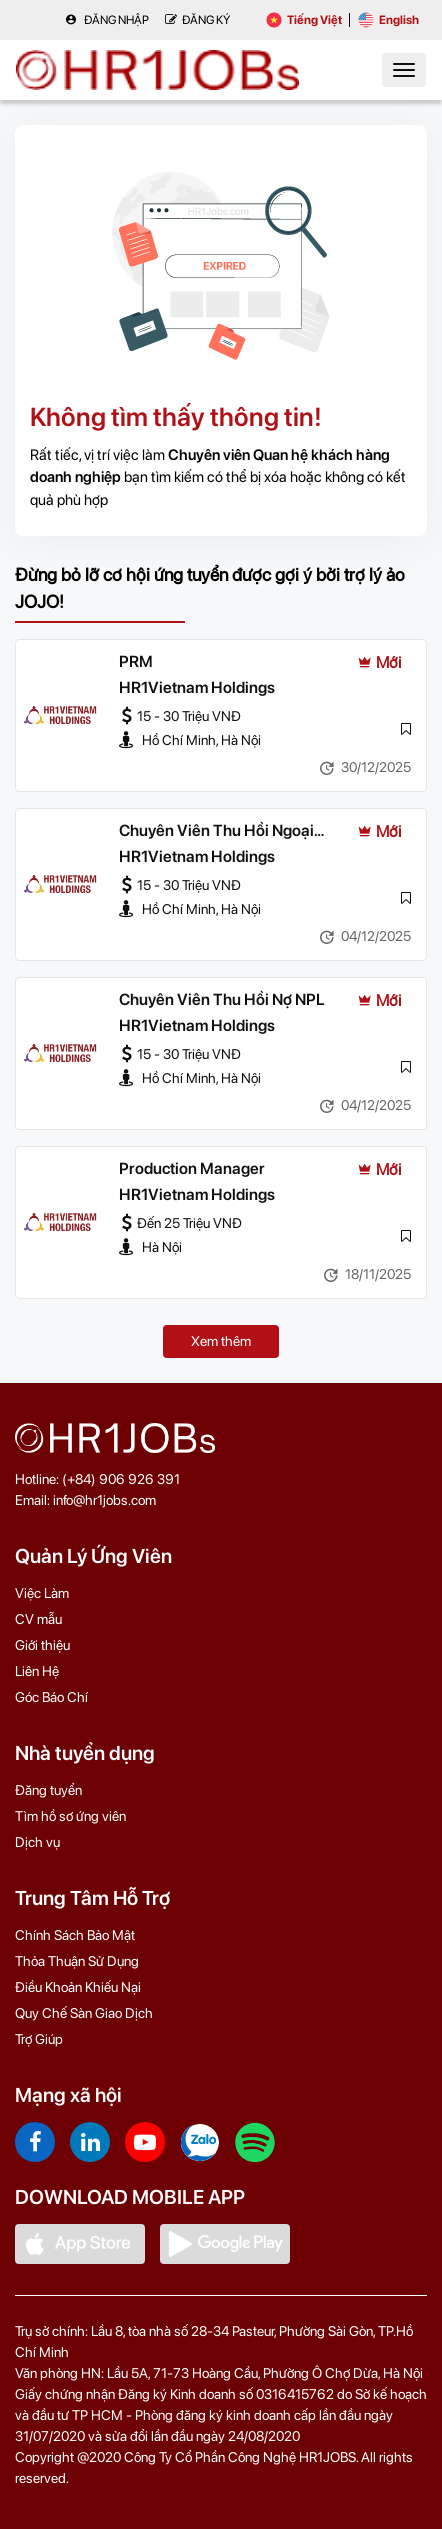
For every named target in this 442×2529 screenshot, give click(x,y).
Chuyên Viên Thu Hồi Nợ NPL (222, 999)
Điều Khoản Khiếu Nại (78, 1987)
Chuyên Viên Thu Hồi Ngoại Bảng (216, 832)
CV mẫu (38, 1619)
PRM (136, 661)
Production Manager (192, 1168)
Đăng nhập (107, 20)
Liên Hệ (37, 1671)
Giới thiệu (42, 1645)
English (388, 20)
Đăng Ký (197, 20)
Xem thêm (221, 1341)
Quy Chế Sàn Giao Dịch (84, 2013)
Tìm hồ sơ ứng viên (70, 1816)
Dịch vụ (37, 1842)
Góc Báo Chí (51, 1697)
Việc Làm (42, 1593)
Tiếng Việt (304, 20)
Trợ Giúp (39, 2039)
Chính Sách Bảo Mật (75, 1935)
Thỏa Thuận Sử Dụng (77, 1961)
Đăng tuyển (48, 1790)
